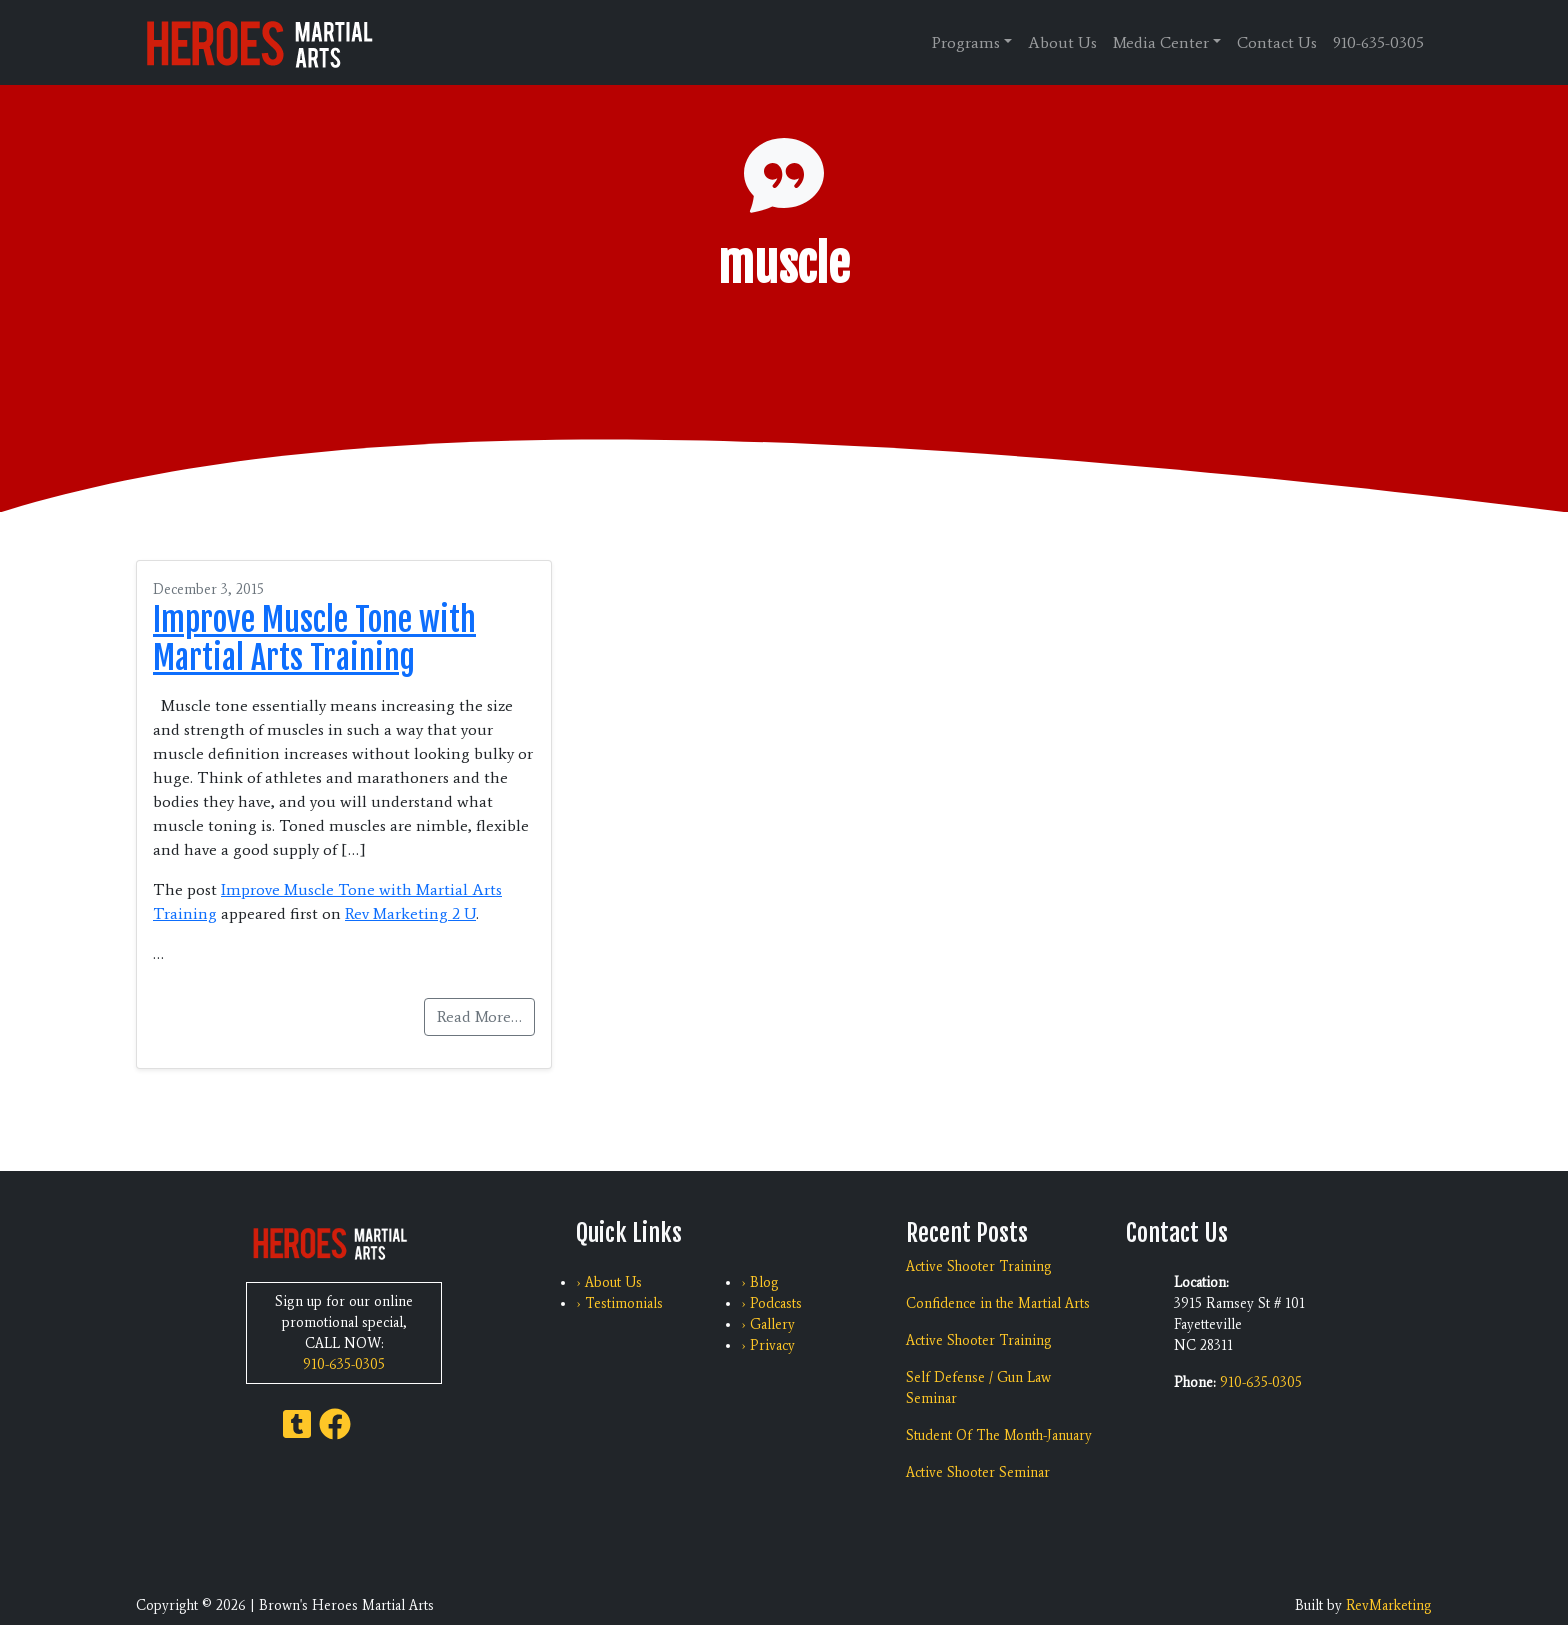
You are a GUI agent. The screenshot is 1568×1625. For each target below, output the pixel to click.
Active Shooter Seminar (978, 1472)
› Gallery (768, 1324)
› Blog (760, 1282)
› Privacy (768, 1345)
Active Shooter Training (979, 1266)
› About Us (609, 1282)
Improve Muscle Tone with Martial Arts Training (314, 639)
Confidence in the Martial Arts (998, 1303)
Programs (966, 42)
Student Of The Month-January (999, 1435)
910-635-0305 (1378, 42)
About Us (1062, 42)
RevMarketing (1389, 1605)
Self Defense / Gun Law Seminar (978, 1388)
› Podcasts (771, 1303)
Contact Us (1277, 42)
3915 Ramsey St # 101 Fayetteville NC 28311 (1239, 1324)
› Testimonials (619, 1303)
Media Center (1161, 42)
